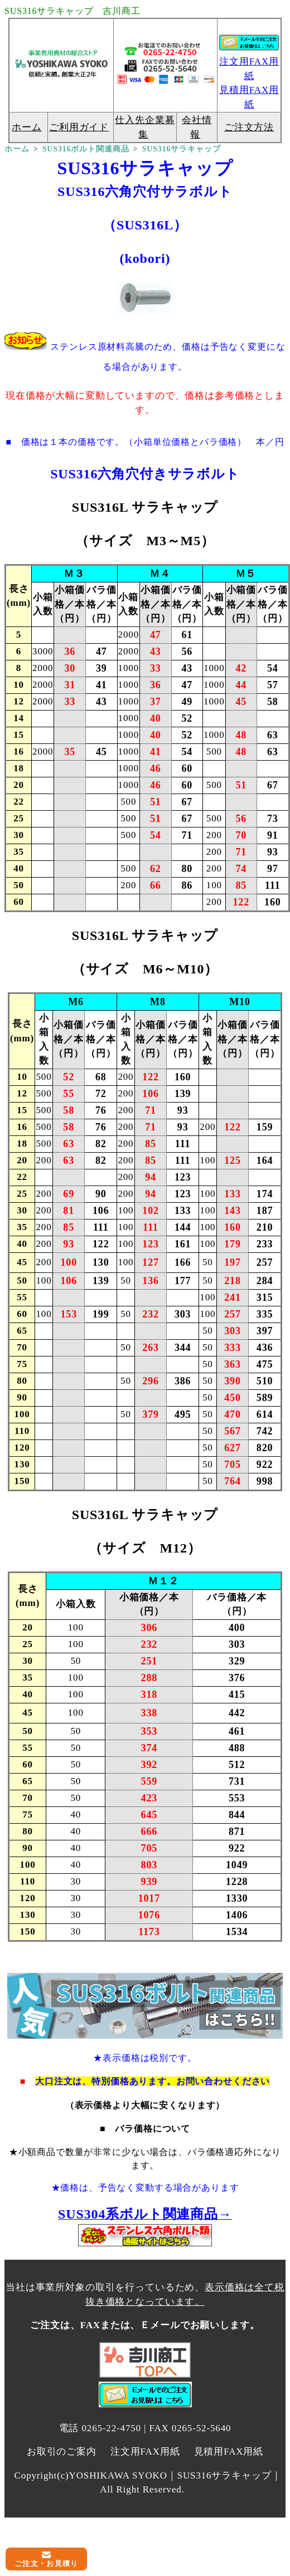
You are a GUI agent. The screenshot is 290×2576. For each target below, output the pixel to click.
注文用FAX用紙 (145, 2451)
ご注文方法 (249, 127)
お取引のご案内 (61, 2451)
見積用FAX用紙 (229, 2451)
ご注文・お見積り (46, 2563)
